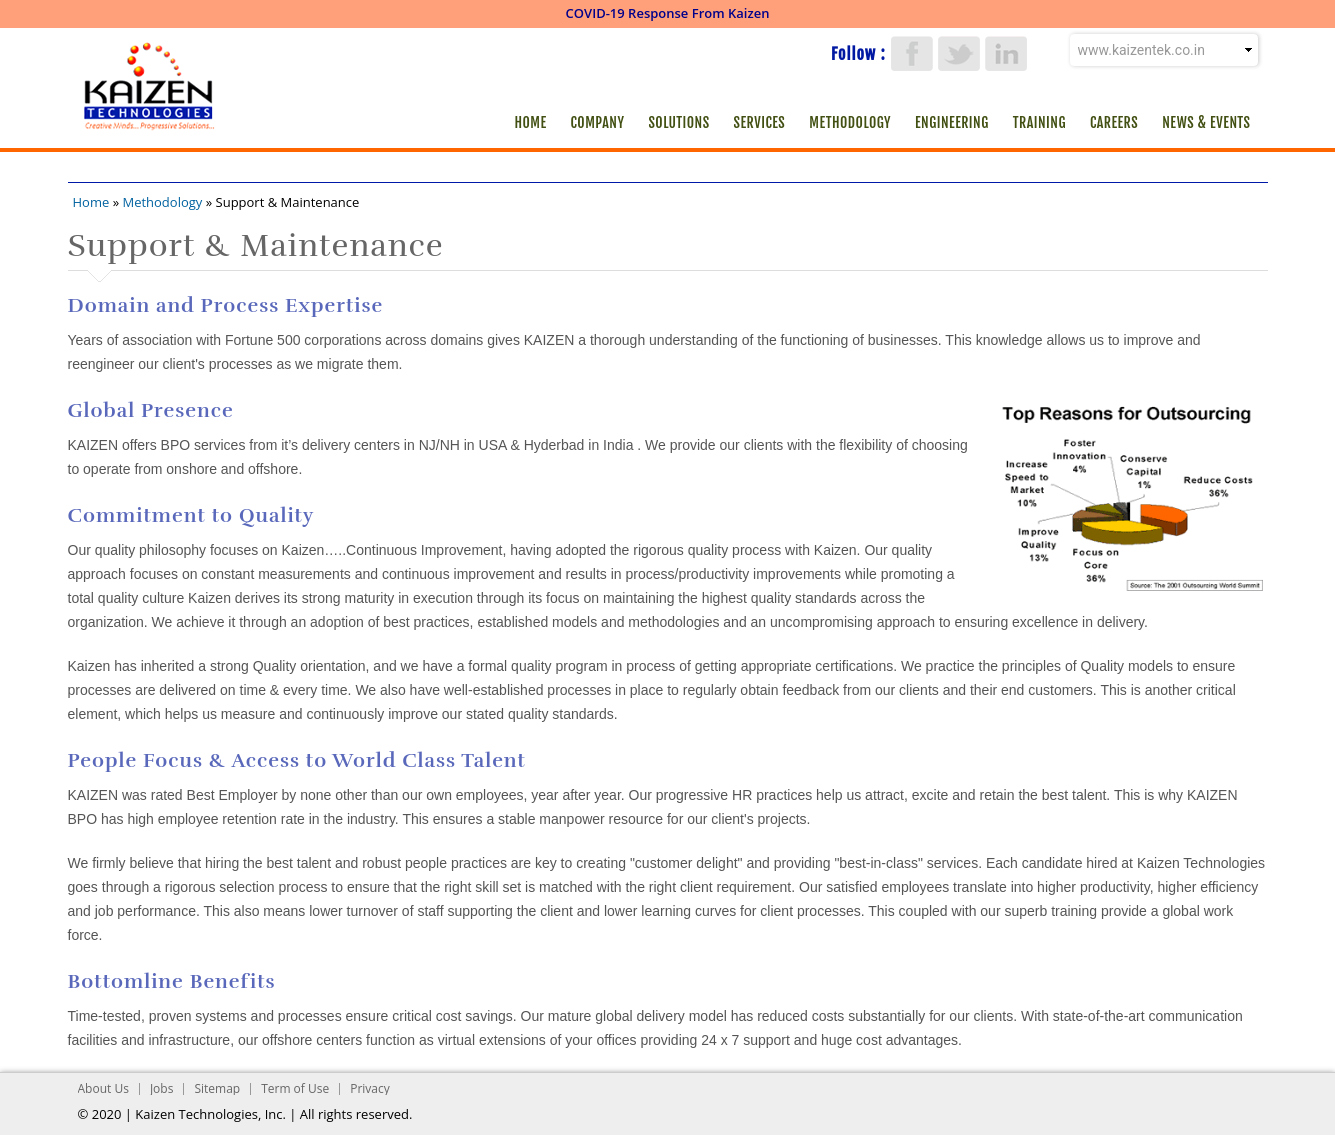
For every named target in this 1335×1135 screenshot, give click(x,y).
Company (598, 122)
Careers (1114, 122)
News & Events (1206, 122)
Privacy (370, 1088)
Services (760, 122)
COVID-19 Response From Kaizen (668, 13)
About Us (103, 1088)
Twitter (959, 53)
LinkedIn (1006, 53)
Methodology (850, 122)
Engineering (952, 122)
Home (530, 122)
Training (1039, 122)
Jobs (162, 1088)
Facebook (912, 53)
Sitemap (217, 1088)
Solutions (678, 122)
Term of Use (295, 1088)
